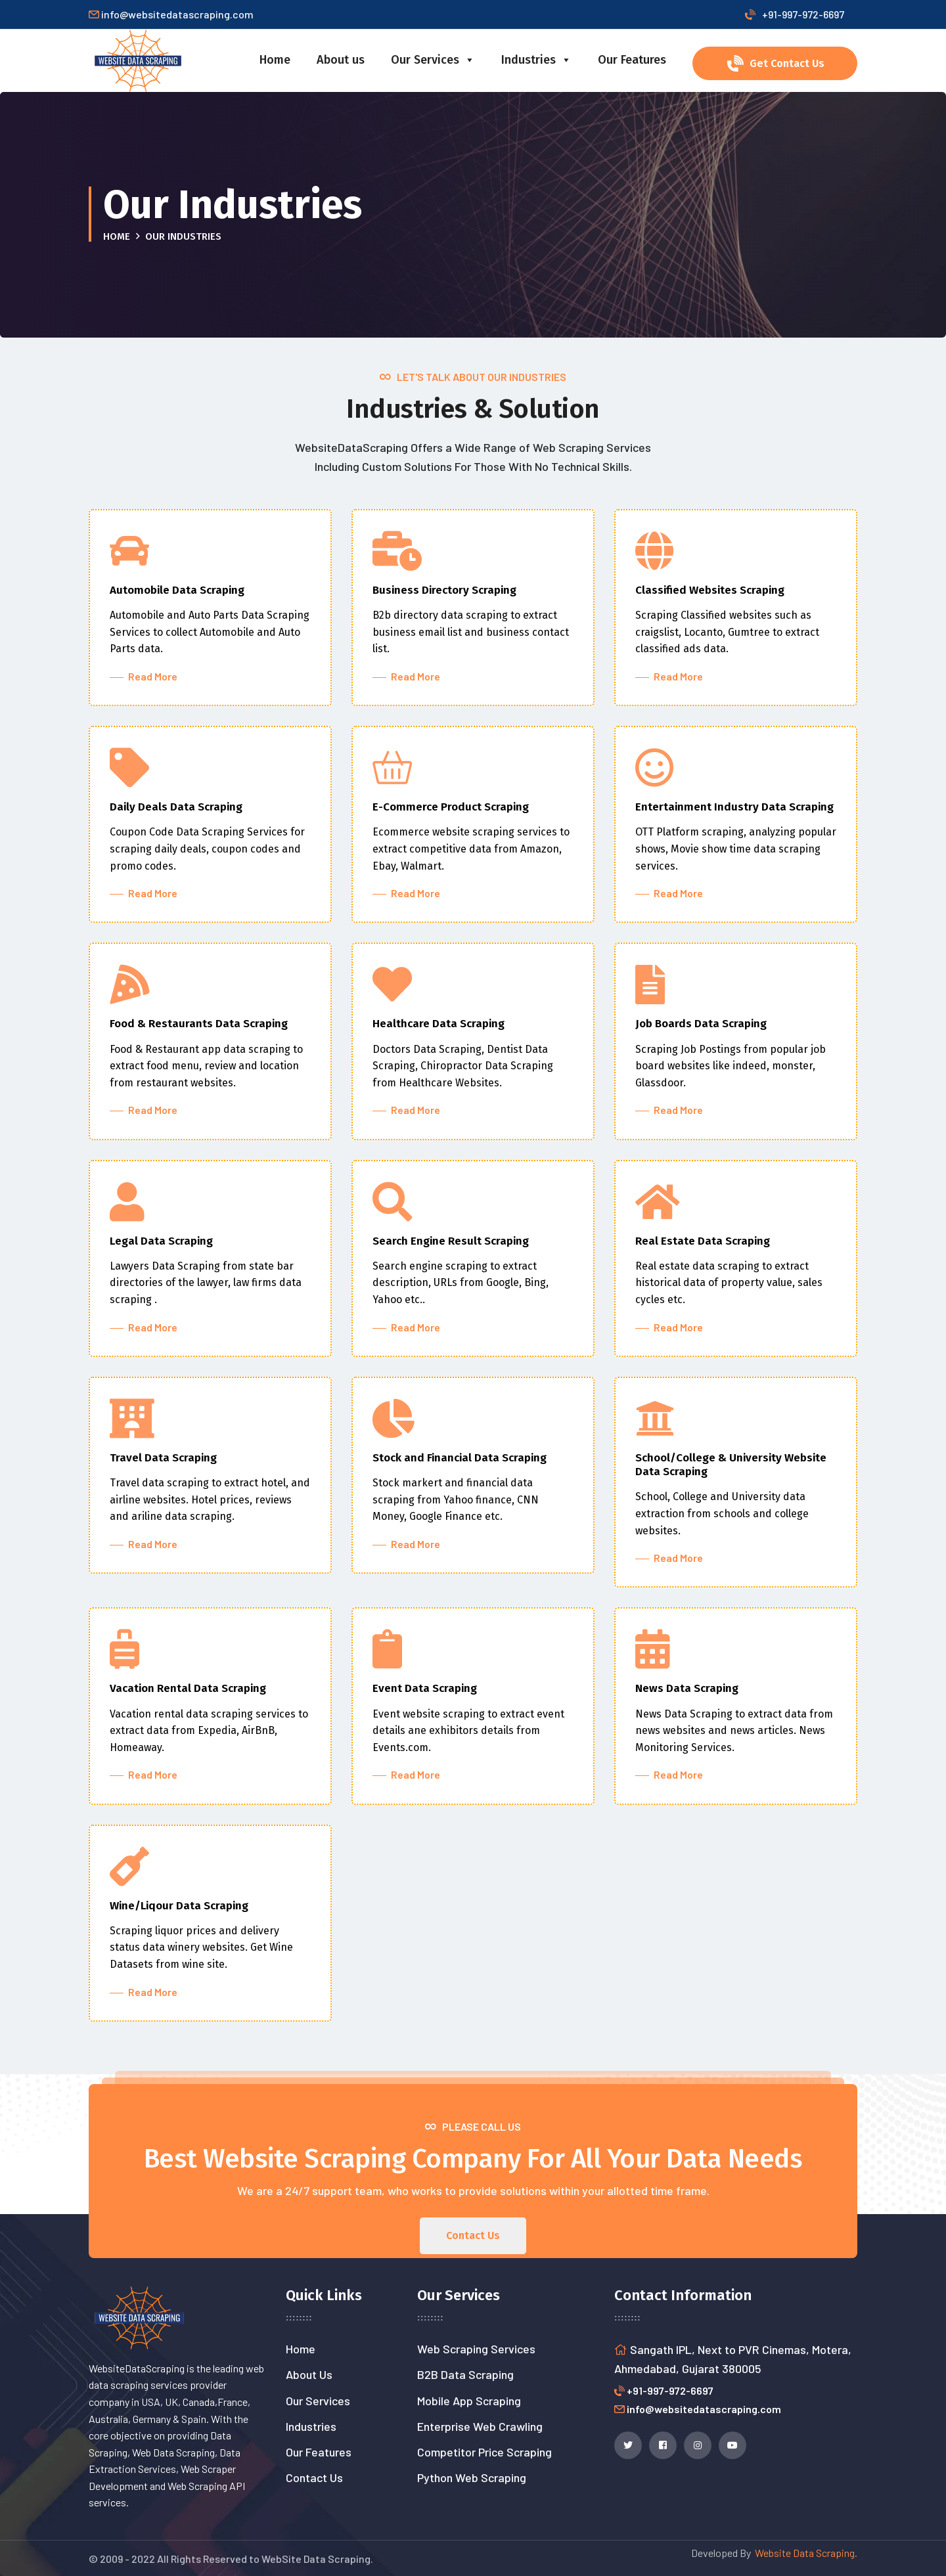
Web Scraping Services (476, 2349)
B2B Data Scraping (465, 2374)
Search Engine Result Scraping (450, 1241)
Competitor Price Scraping (484, 2452)
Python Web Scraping (471, 2477)
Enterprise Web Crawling (480, 2426)
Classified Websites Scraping (709, 590)
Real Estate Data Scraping (702, 1241)
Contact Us (314, 2477)
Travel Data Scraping (163, 1458)
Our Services (433, 60)
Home (274, 60)
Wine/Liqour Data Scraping (179, 1906)
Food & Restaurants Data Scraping (199, 1024)
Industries (536, 60)
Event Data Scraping (424, 1688)
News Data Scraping (686, 1688)
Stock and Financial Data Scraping (459, 1458)
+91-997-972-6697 (794, 14)
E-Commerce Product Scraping (450, 807)
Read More (150, 676)
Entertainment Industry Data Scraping (734, 807)
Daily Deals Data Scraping (176, 807)
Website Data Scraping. (804, 2552)
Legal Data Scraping (161, 1241)
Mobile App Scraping (469, 2400)
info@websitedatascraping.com (704, 2409)
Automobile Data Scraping (177, 590)
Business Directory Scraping (444, 590)
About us (341, 60)
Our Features (632, 60)
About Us (309, 2374)
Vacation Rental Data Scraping (188, 1688)
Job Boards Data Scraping (701, 1024)
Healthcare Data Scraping (438, 1024)
